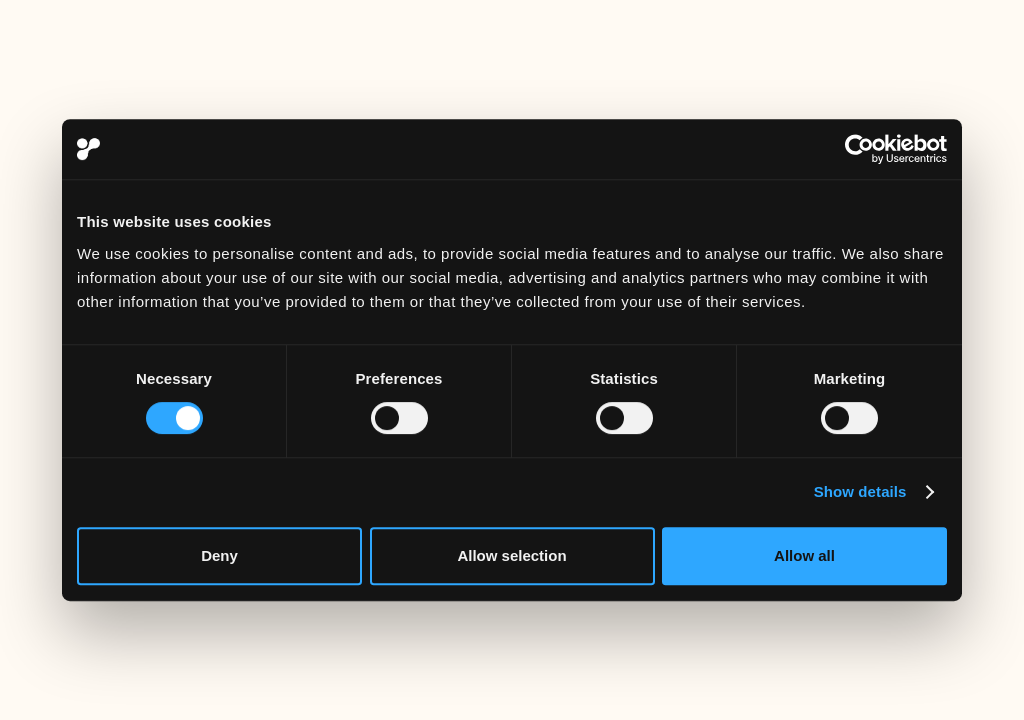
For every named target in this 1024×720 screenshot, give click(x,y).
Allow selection (511, 555)
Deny (219, 555)
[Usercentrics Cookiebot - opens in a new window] (859, 149)
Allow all (804, 555)
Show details (860, 491)
